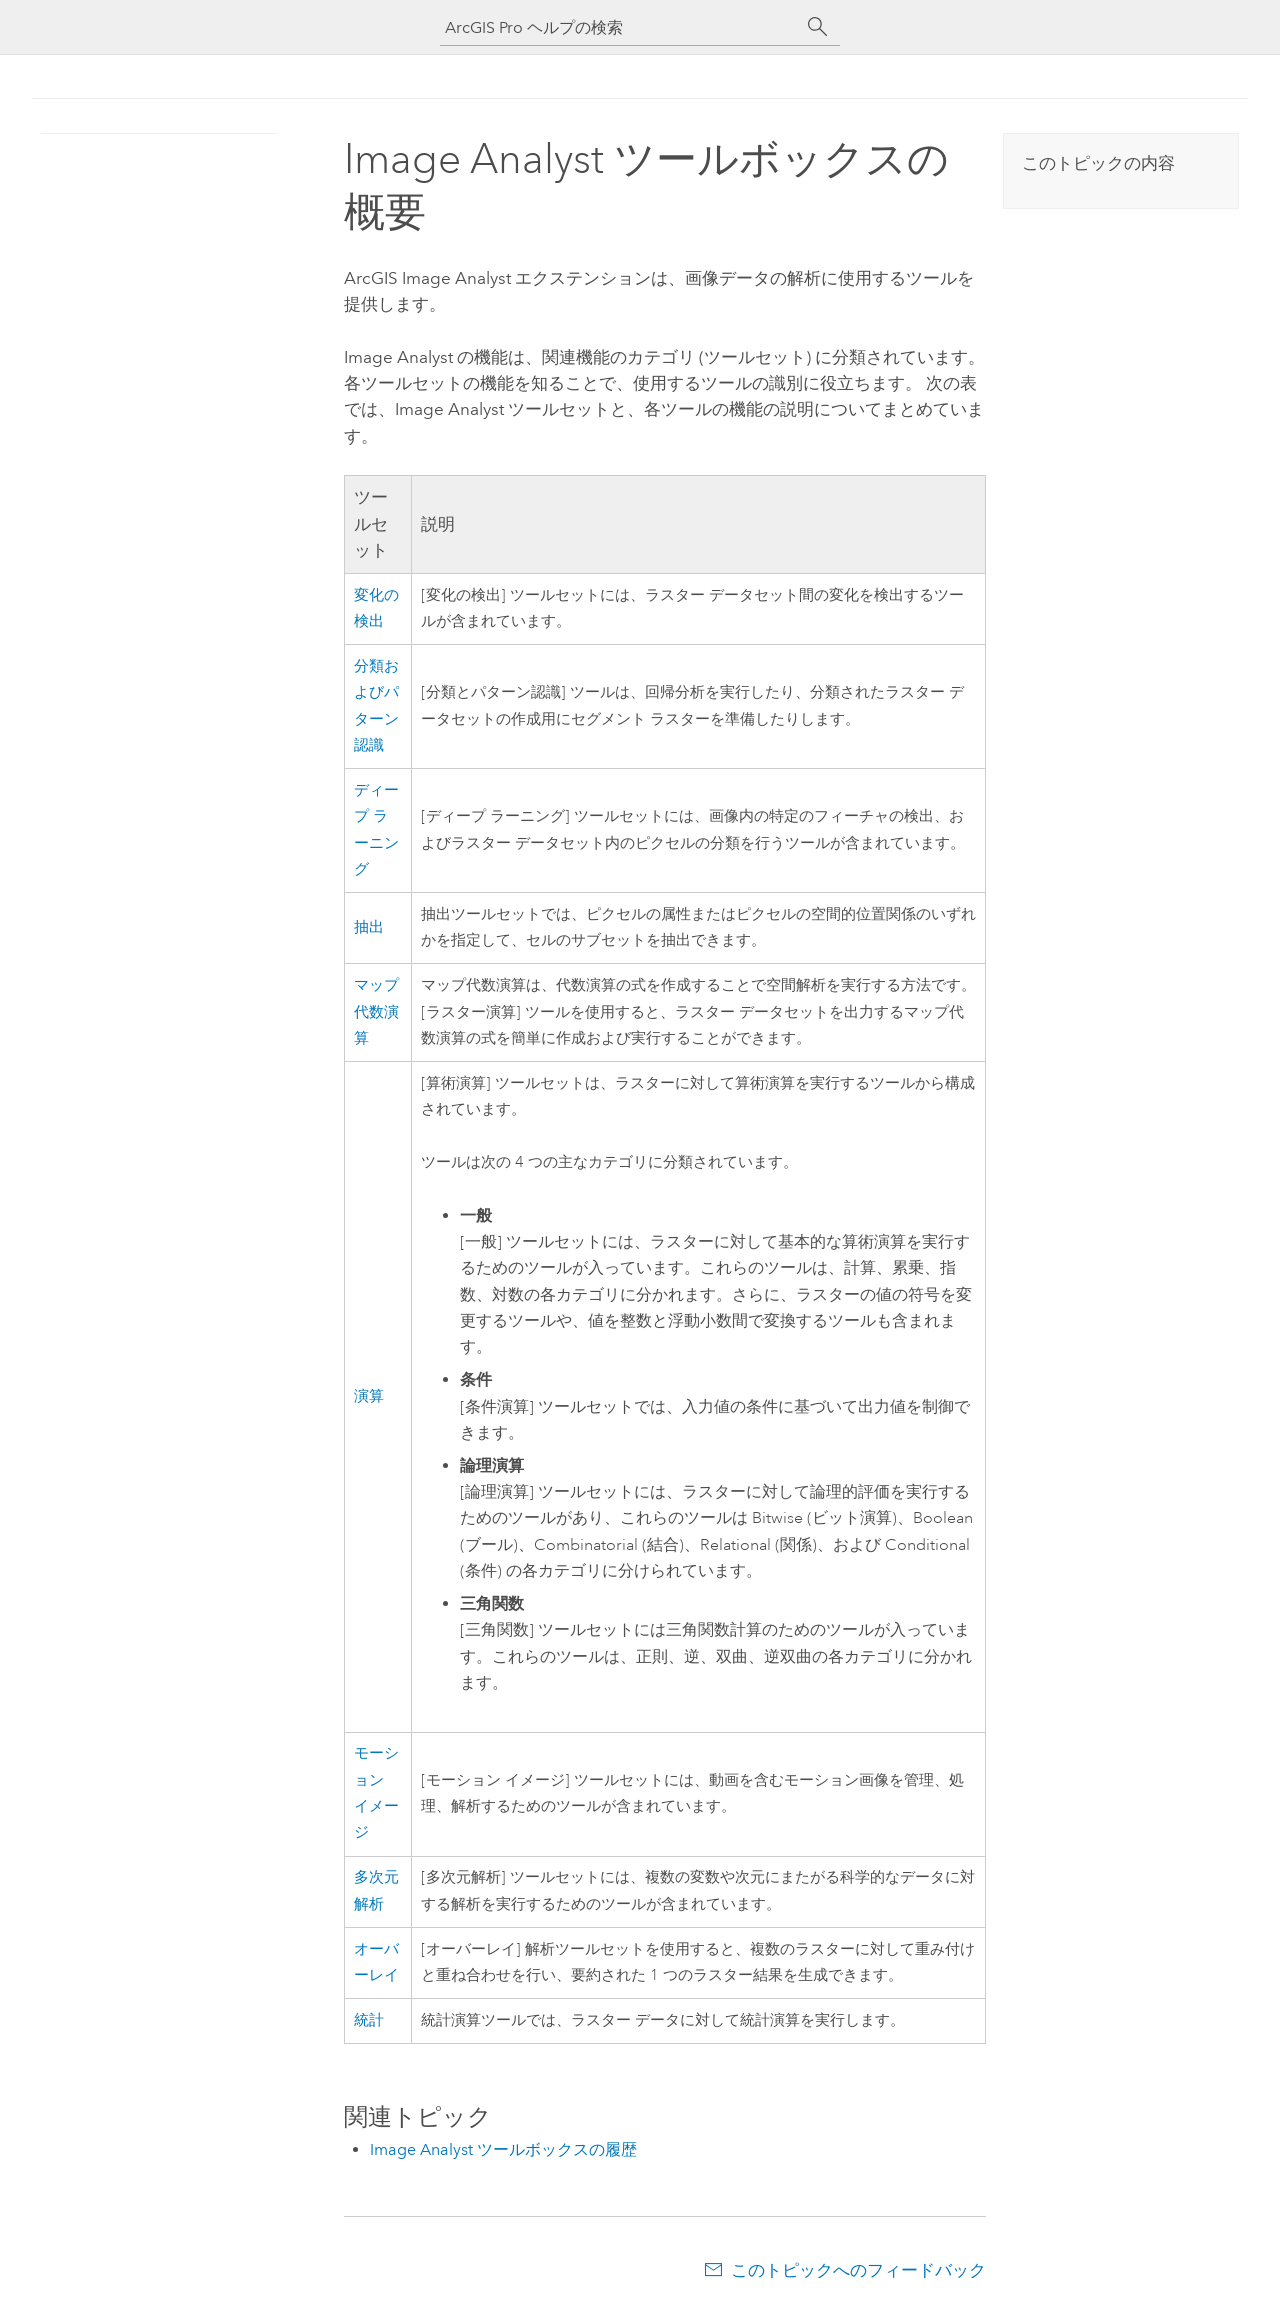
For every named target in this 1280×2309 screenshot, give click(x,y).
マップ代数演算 (376, 1012)
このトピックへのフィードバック (858, 2270)
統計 (369, 2020)
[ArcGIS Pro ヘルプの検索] (620, 27)
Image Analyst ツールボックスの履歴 (503, 2149)
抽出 (369, 927)
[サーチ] (818, 27)
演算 (369, 1396)
